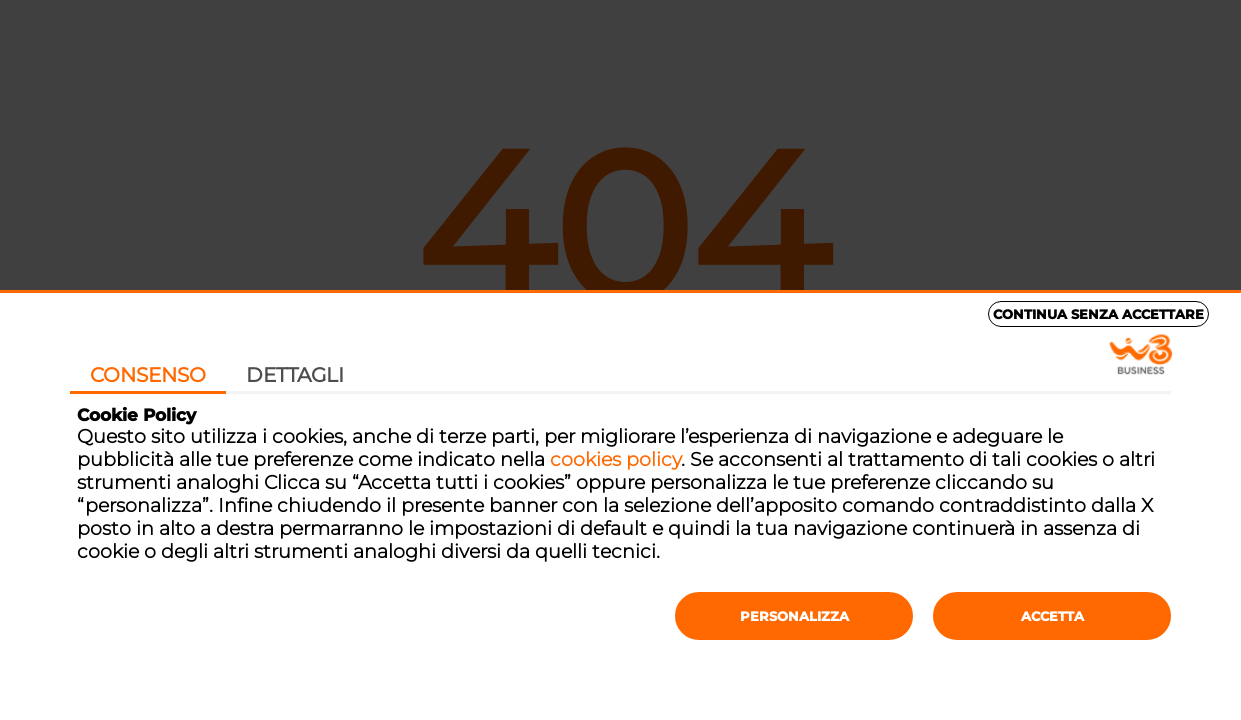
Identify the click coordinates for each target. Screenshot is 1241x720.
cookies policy (615, 459)
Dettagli (295, 375)
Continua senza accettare (1098, 314)
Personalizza (794, 616)
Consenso (148, 375)
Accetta (1052, 616)
